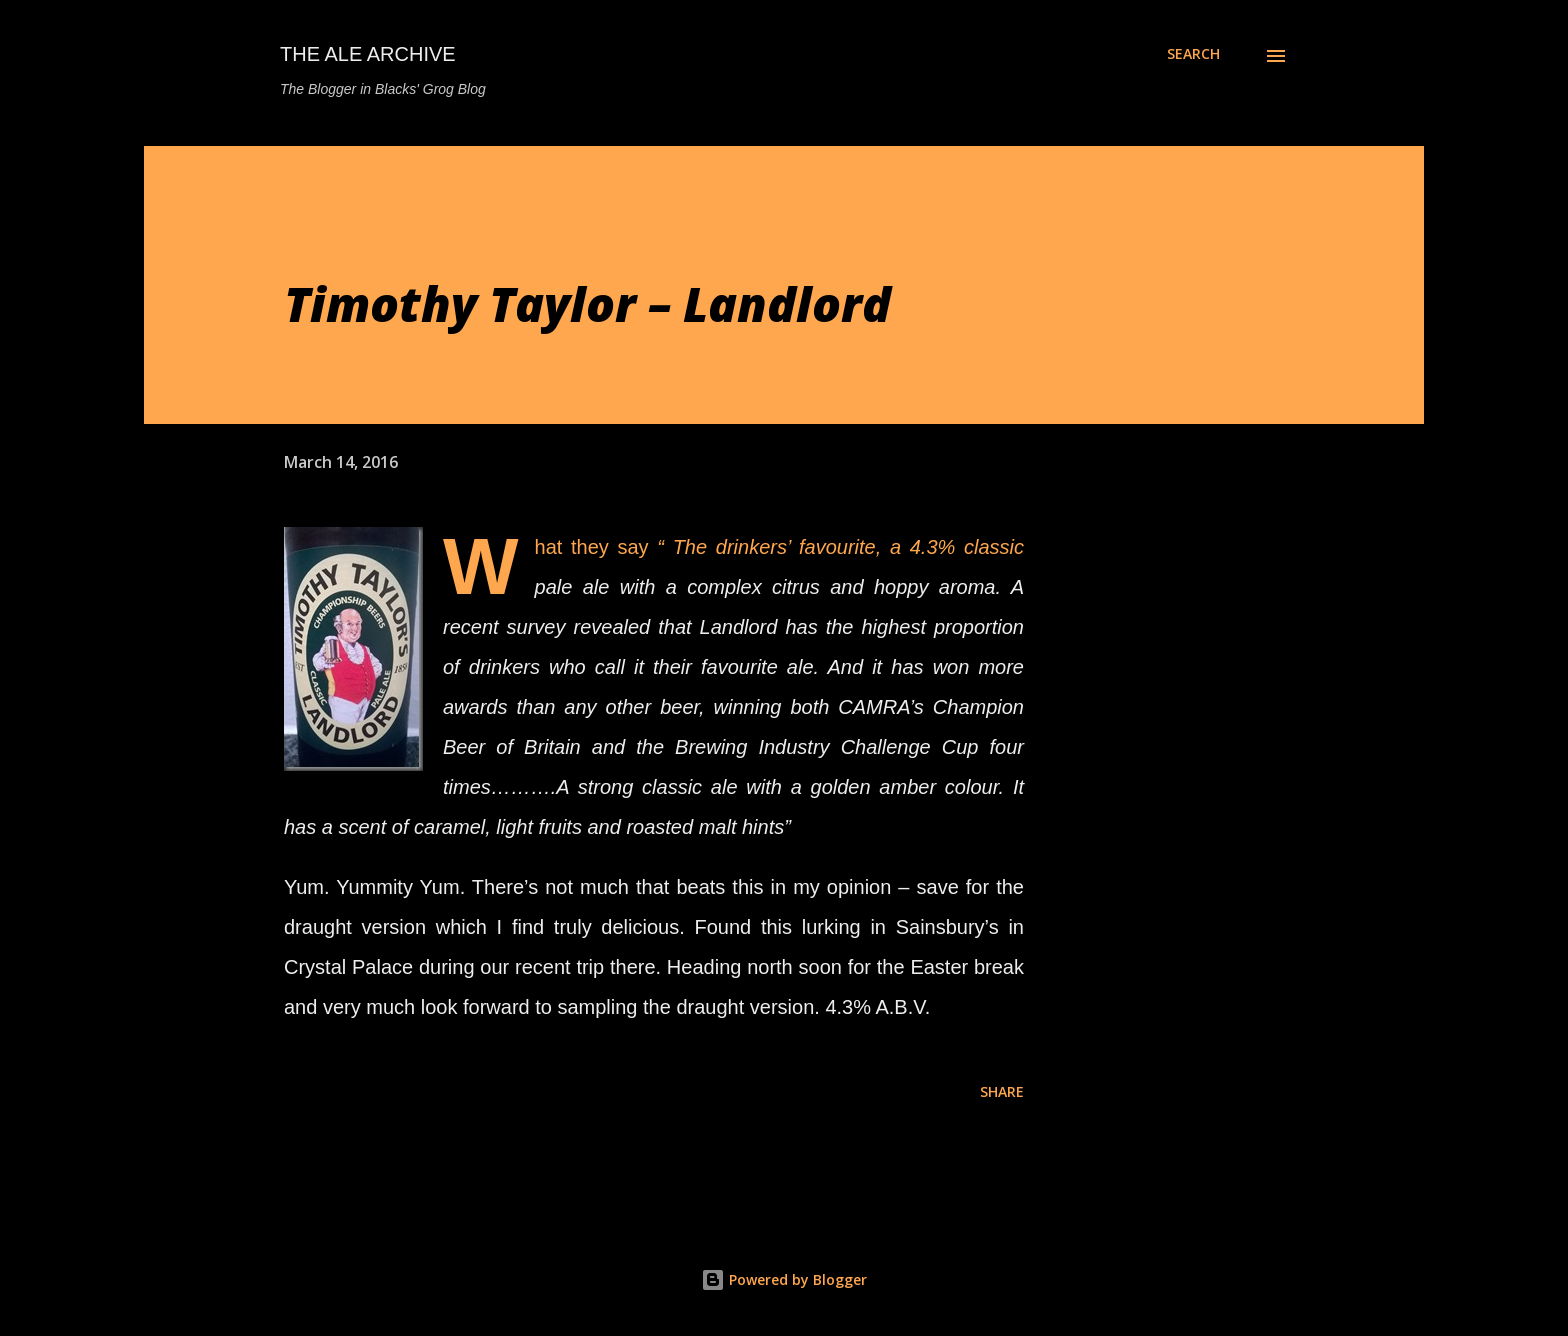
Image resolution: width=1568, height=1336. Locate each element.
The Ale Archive (368, 54)
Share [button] (1002, 1091)
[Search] (1193, 54)
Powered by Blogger (784, 1279)
